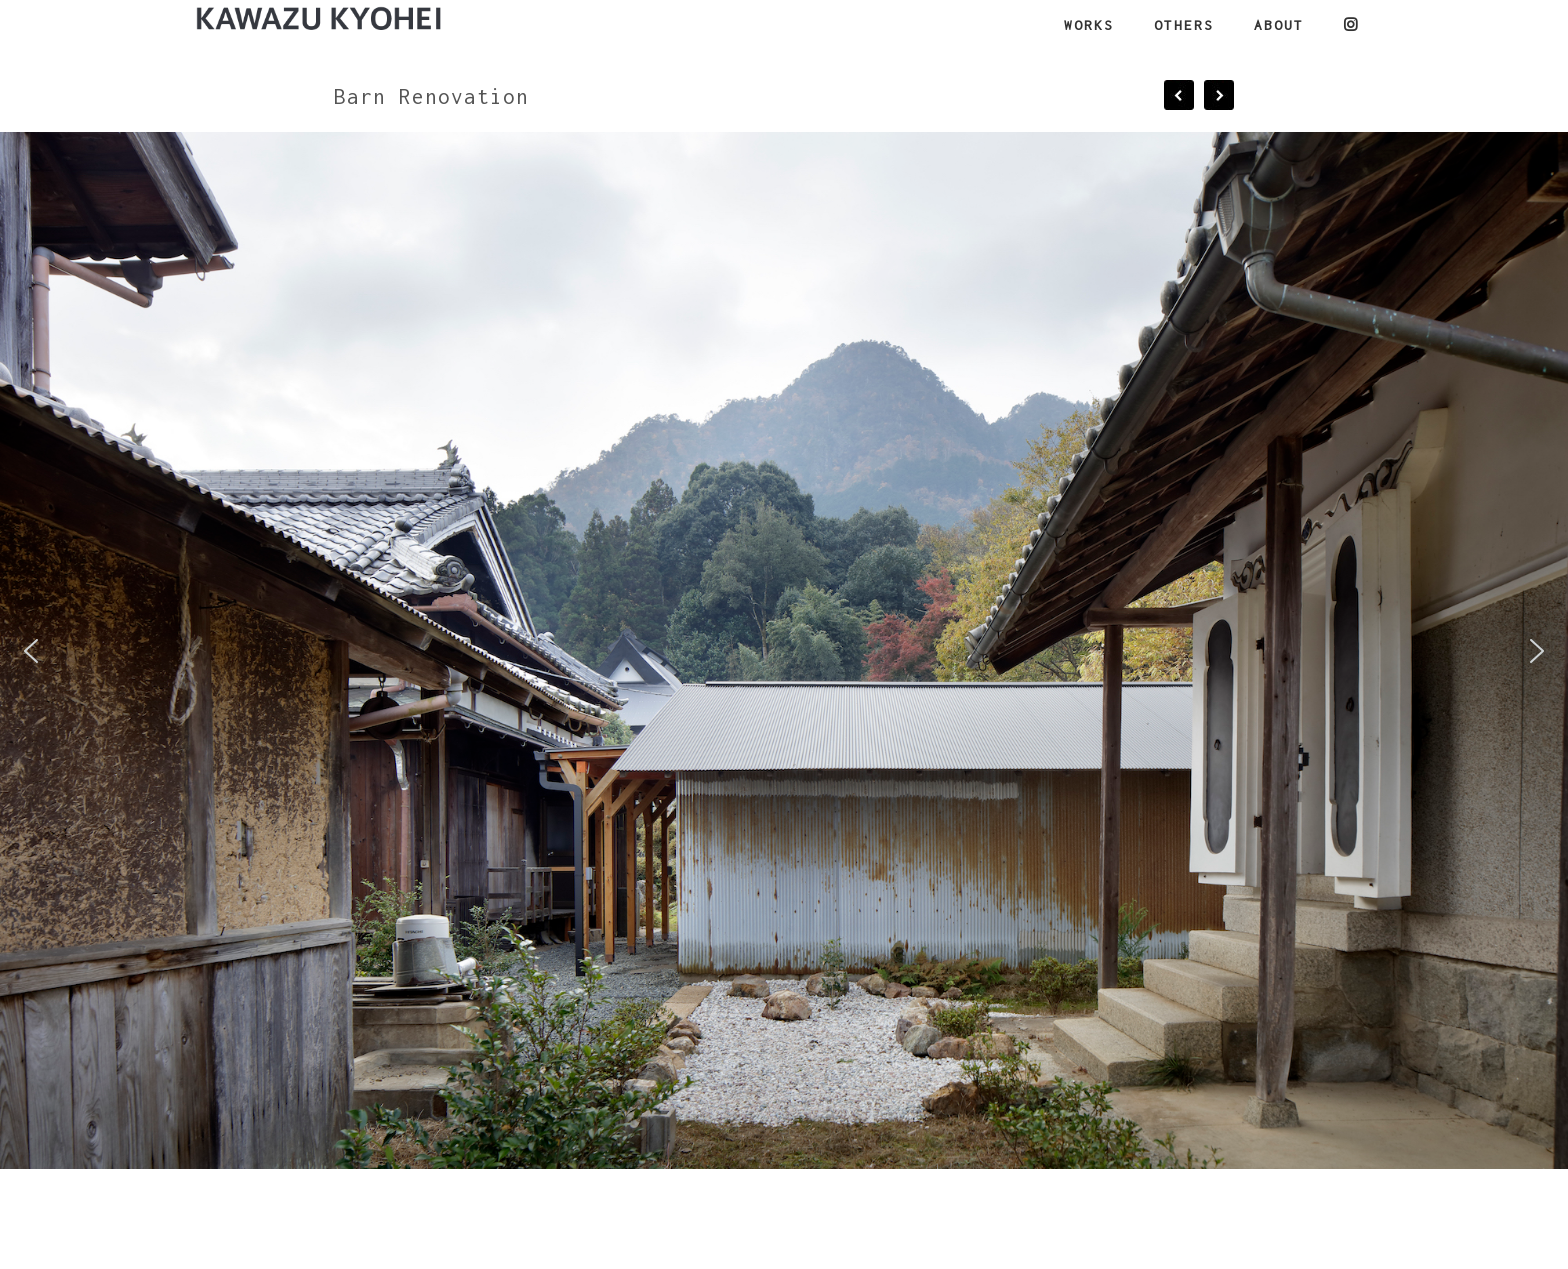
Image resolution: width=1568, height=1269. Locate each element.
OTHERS (1184, 25)
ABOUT (1279, 25)
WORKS (1089, 25)
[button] (31, 651)
